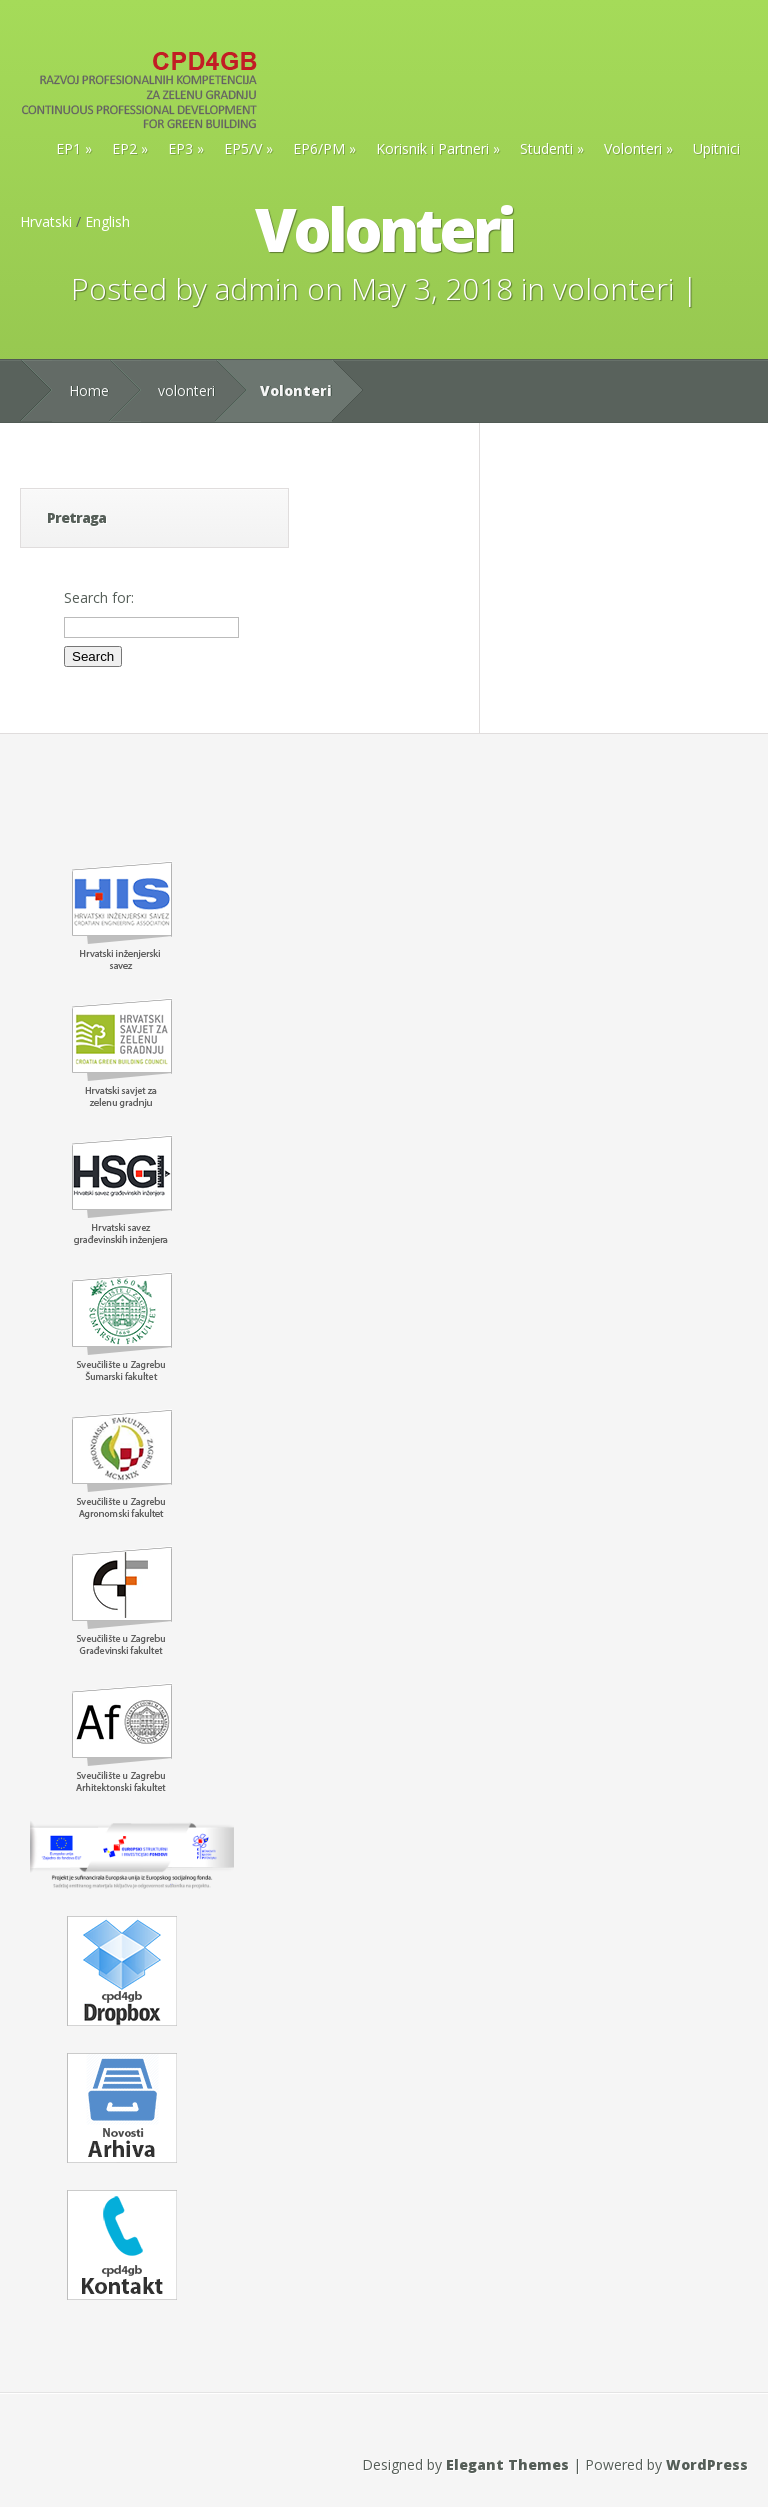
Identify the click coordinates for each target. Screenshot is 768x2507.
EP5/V (243, 148)
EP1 (68, 148)
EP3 (180, 148)
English (107, 221)
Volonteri (633, 148)
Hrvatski (46, 221)
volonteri (613, 288)
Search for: (99, 597)
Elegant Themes (507, 2464)
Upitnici (716, 148)
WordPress (707, 2464)
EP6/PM (319, 148)
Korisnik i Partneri (432, 148)
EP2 (124, 148)
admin (257, 288)
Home (89, 390)
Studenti (546, 148)
